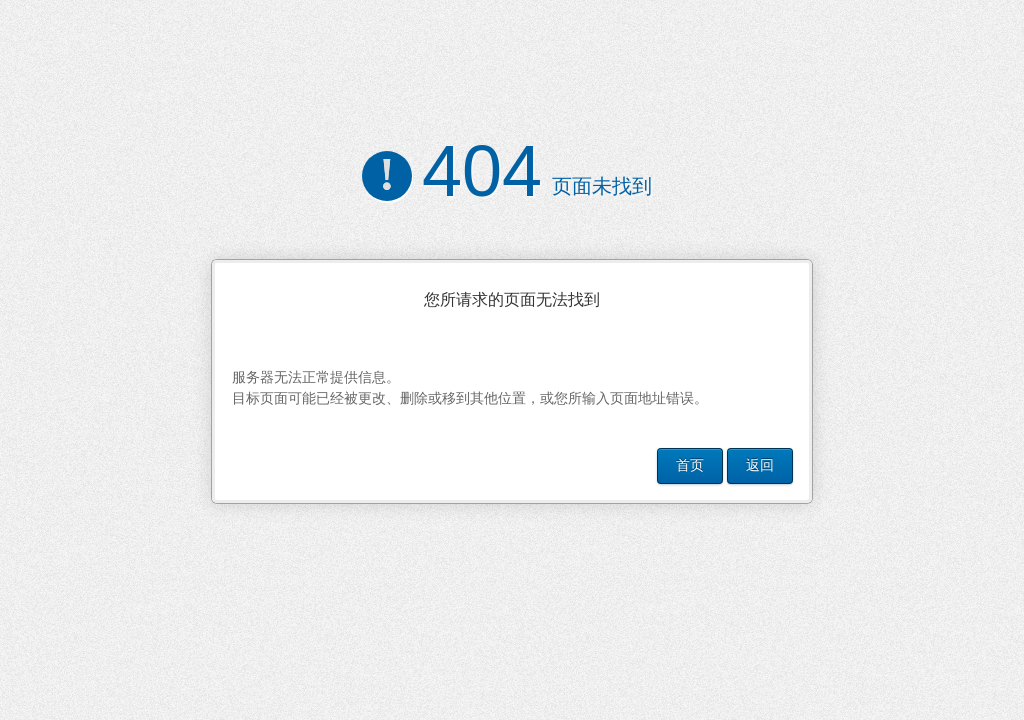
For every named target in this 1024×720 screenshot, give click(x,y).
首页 (690, 465)
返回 (760, 465)
